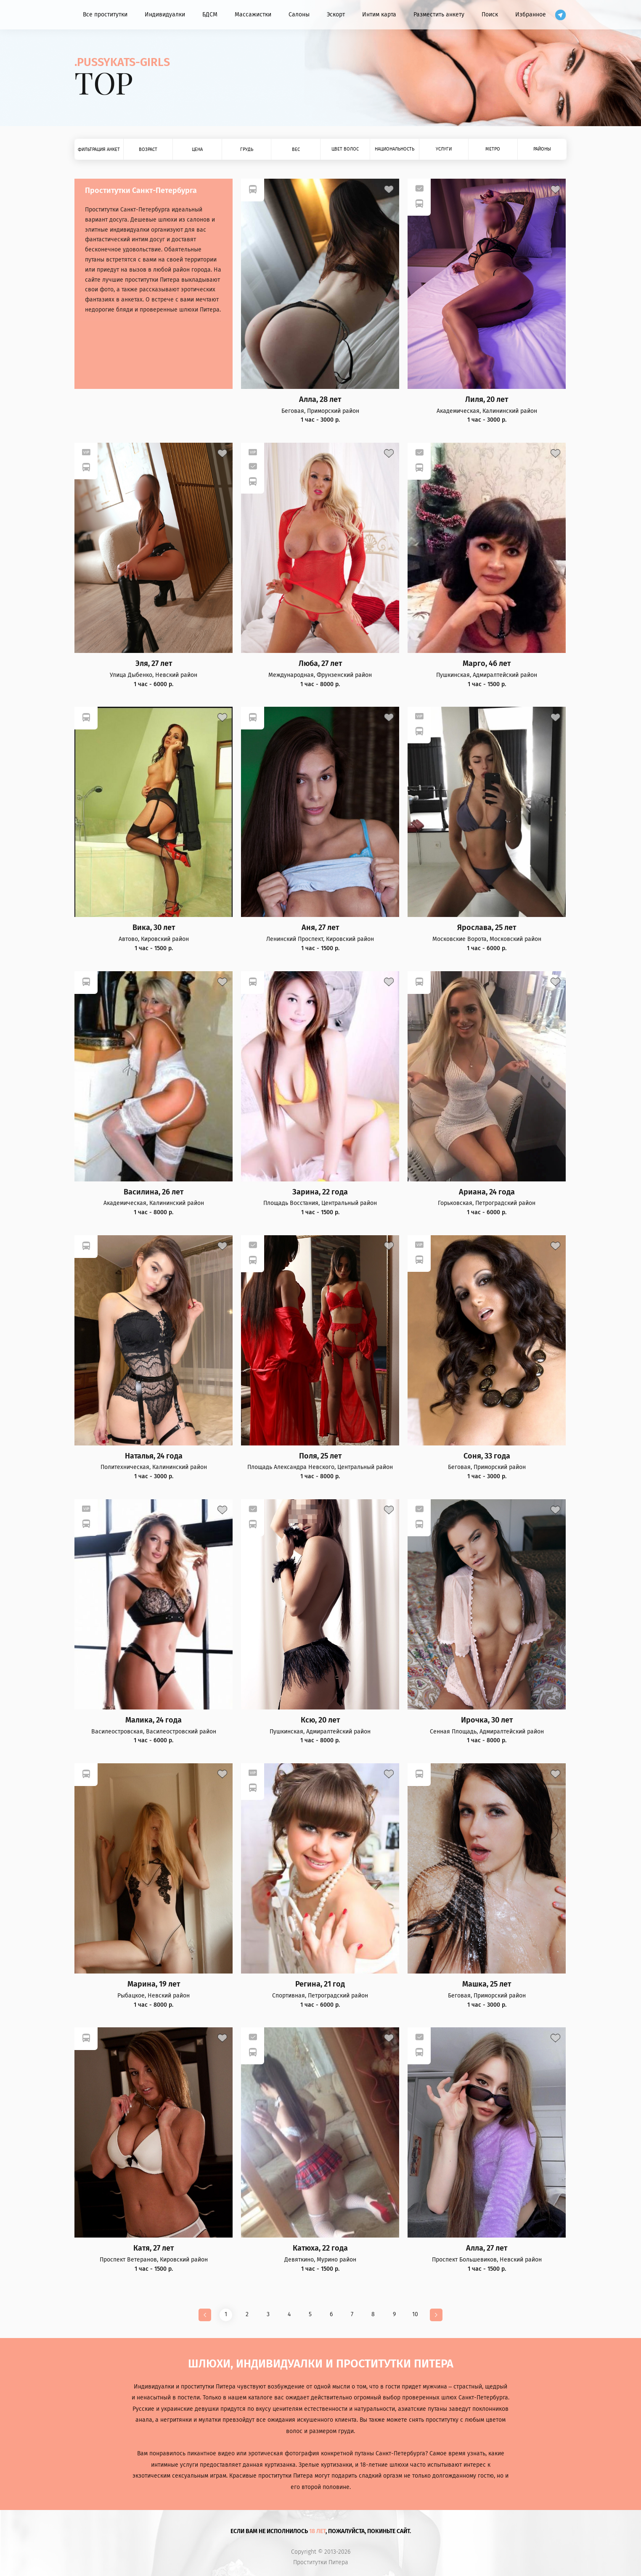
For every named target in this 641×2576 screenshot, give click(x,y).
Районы (542, 149)
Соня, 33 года (487, 1456)
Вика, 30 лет (153, 927)
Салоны (299, 14)
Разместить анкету (438, 14)
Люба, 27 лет (320, 663)
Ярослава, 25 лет (486, 927)
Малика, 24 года (153, 1720)
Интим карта (379, 14)
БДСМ (209, 14)
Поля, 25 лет (320, 1456)
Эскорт (336, 14)
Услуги (444, 149)
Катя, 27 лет (153, 2248)
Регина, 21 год (320, 1984)
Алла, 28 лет (320, 399)
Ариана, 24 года (487, 1192)
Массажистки (253, 14)
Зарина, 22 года (320, 1192)
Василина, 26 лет (153, 1192)
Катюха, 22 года (320, 2248)
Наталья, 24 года (154, 1456)
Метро (492, 149)
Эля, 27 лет (153, 663)
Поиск (490, 14)
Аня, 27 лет (320, 927)
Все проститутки (105, 14)
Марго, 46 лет (487, 663)
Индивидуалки (165, 14)
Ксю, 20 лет (320, 1720)
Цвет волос (345, 149)
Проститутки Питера (320, 2562)
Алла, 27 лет (486, 2248)
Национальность (394, 149)
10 (415, 2314)
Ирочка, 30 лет (487, 1720)
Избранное (530, 14)
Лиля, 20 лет (486, 399)
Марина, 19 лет (153, 1984)
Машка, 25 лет (486, 1984)
